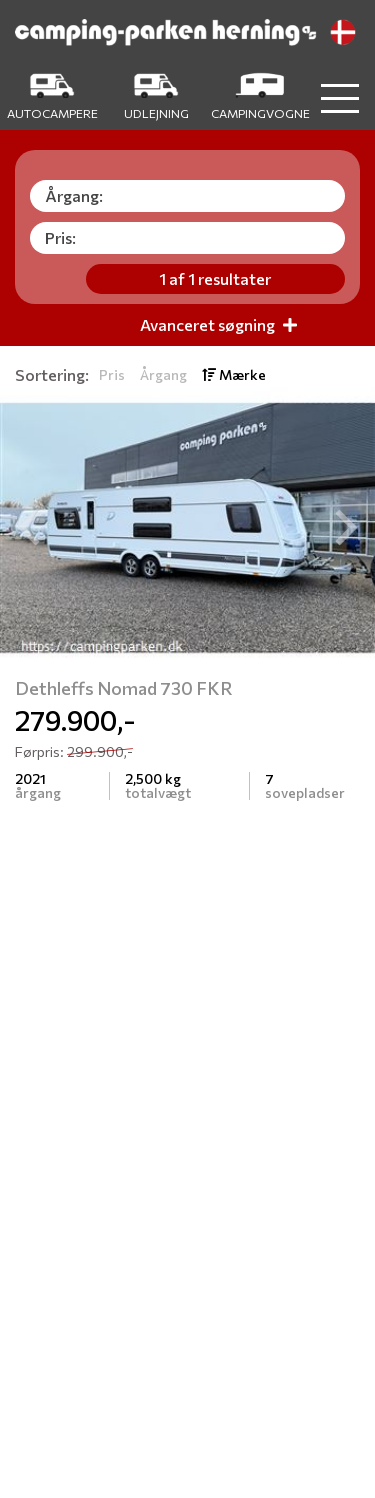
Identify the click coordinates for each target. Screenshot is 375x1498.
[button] (28, 527)
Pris (112, 374)
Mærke (234, 374)
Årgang (163, 374)
